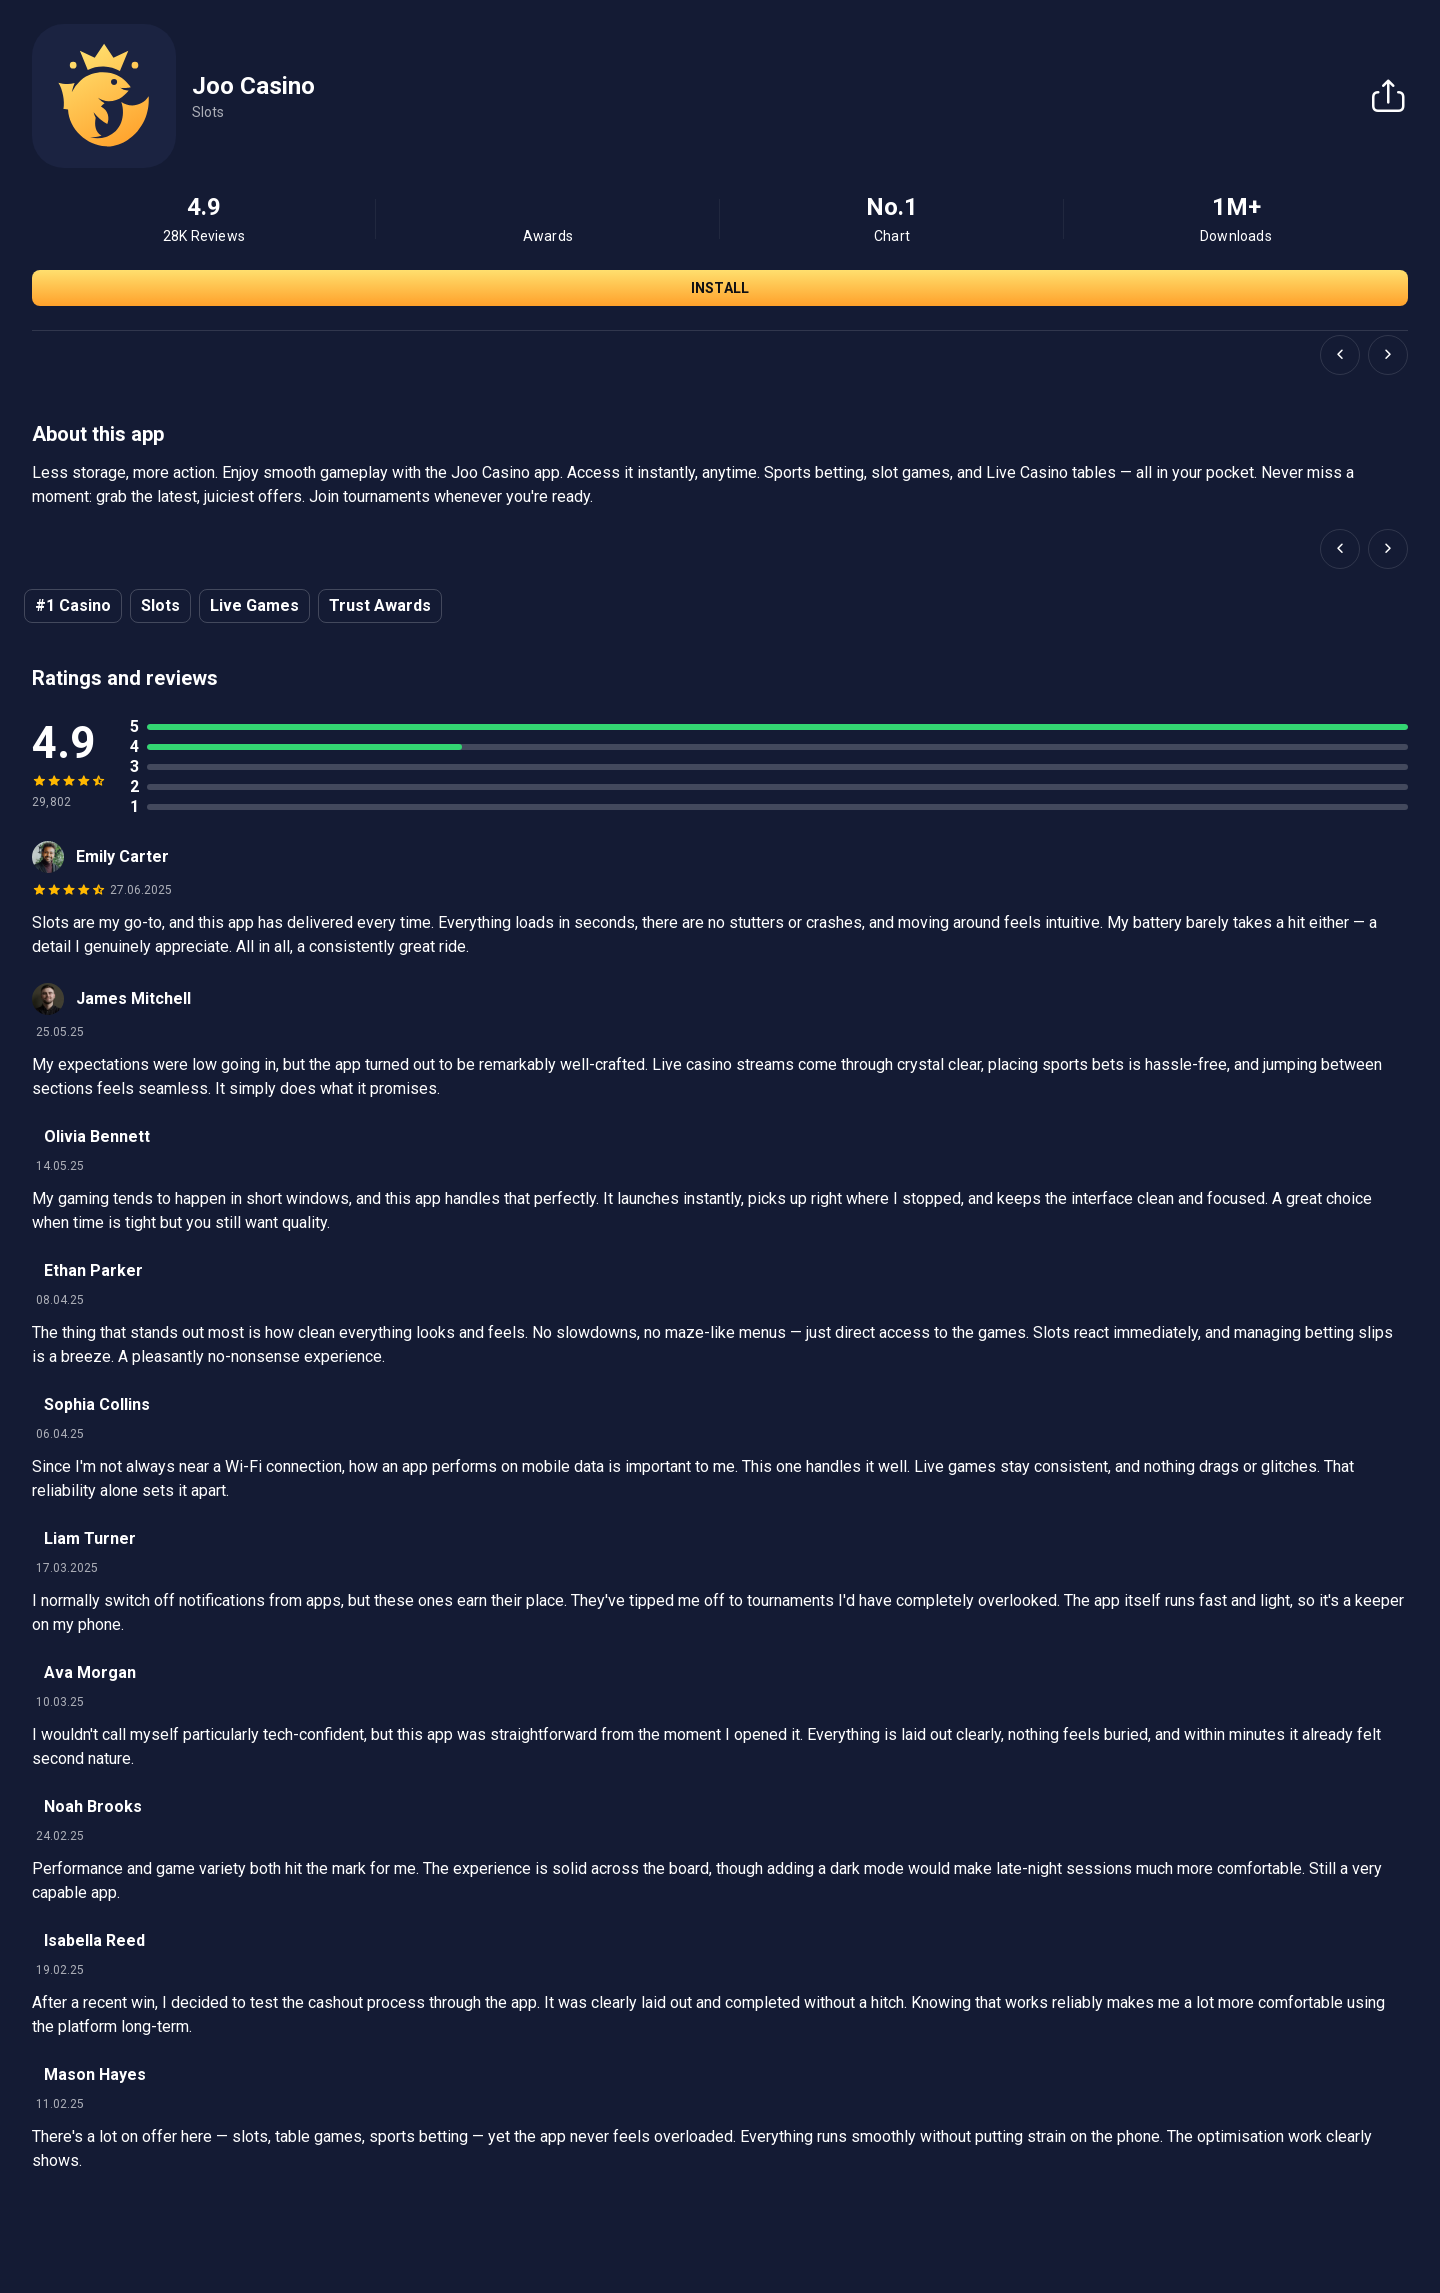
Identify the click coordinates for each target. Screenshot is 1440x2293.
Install (720, 288)
